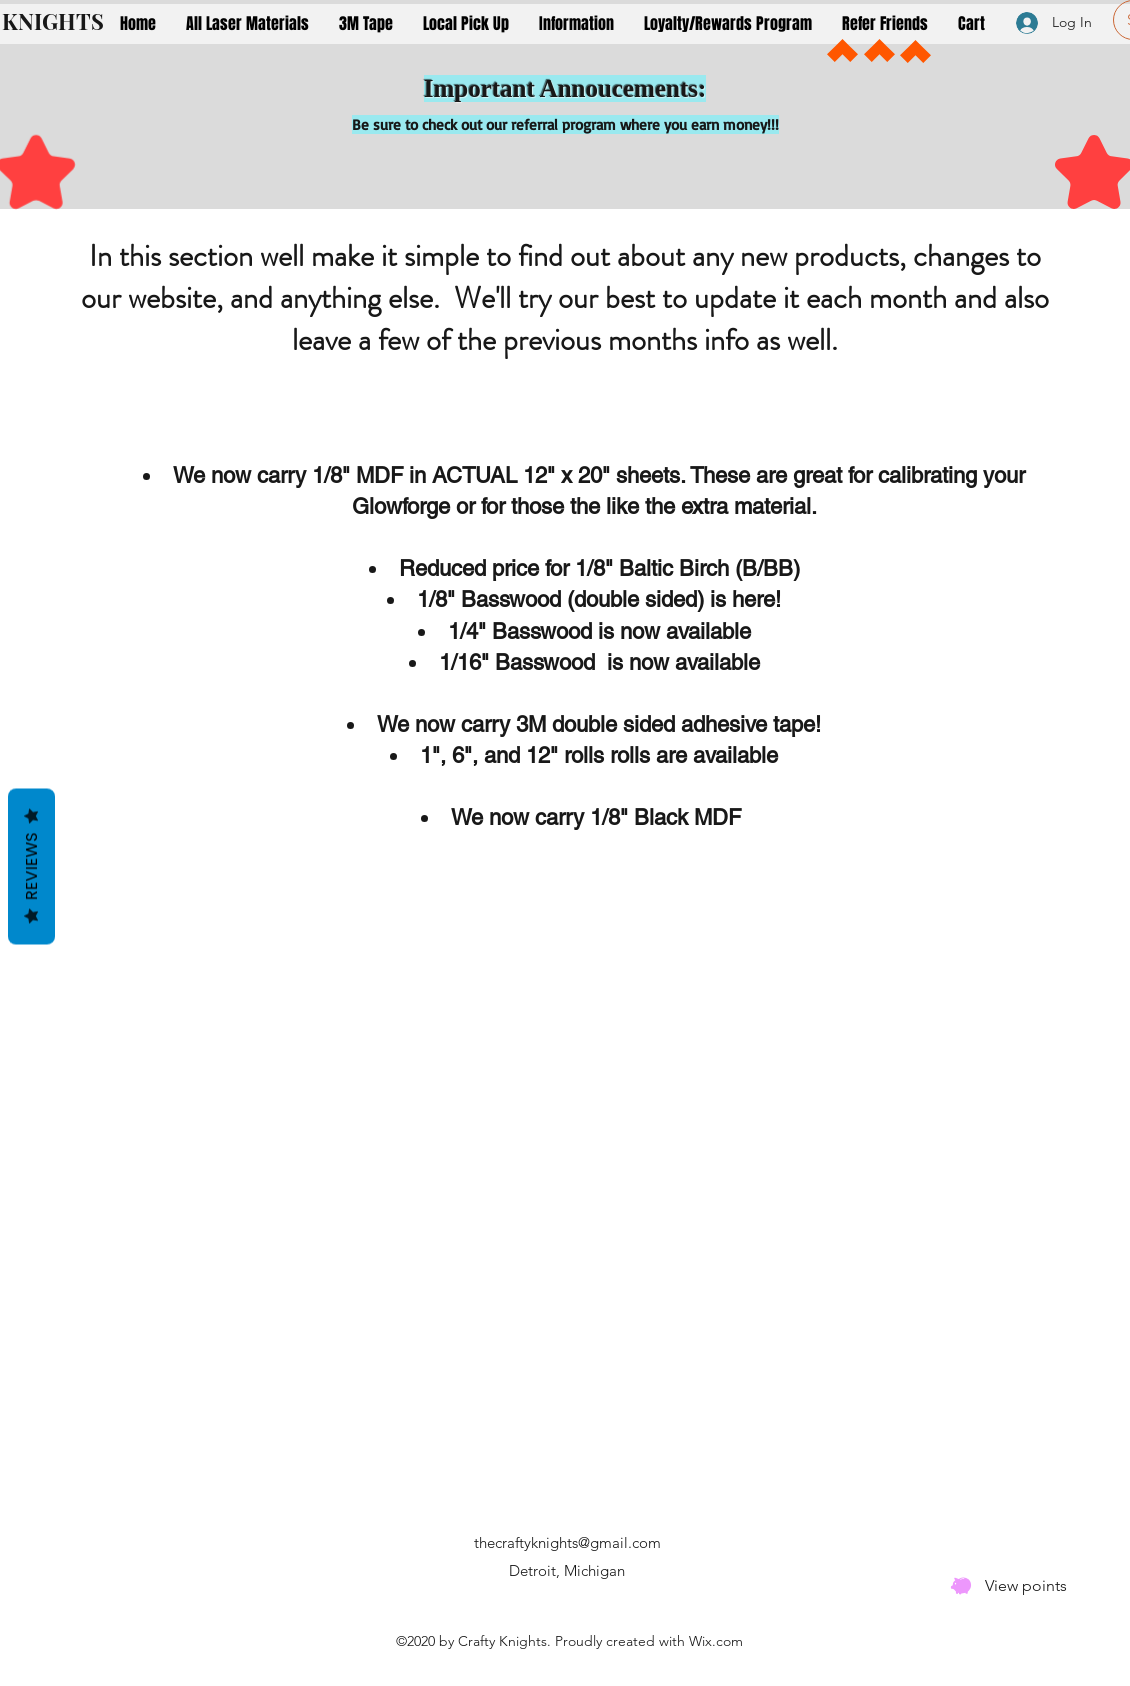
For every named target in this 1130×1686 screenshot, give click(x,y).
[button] (247, 23)
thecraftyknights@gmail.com (567, 1542)
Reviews (31, 867)
